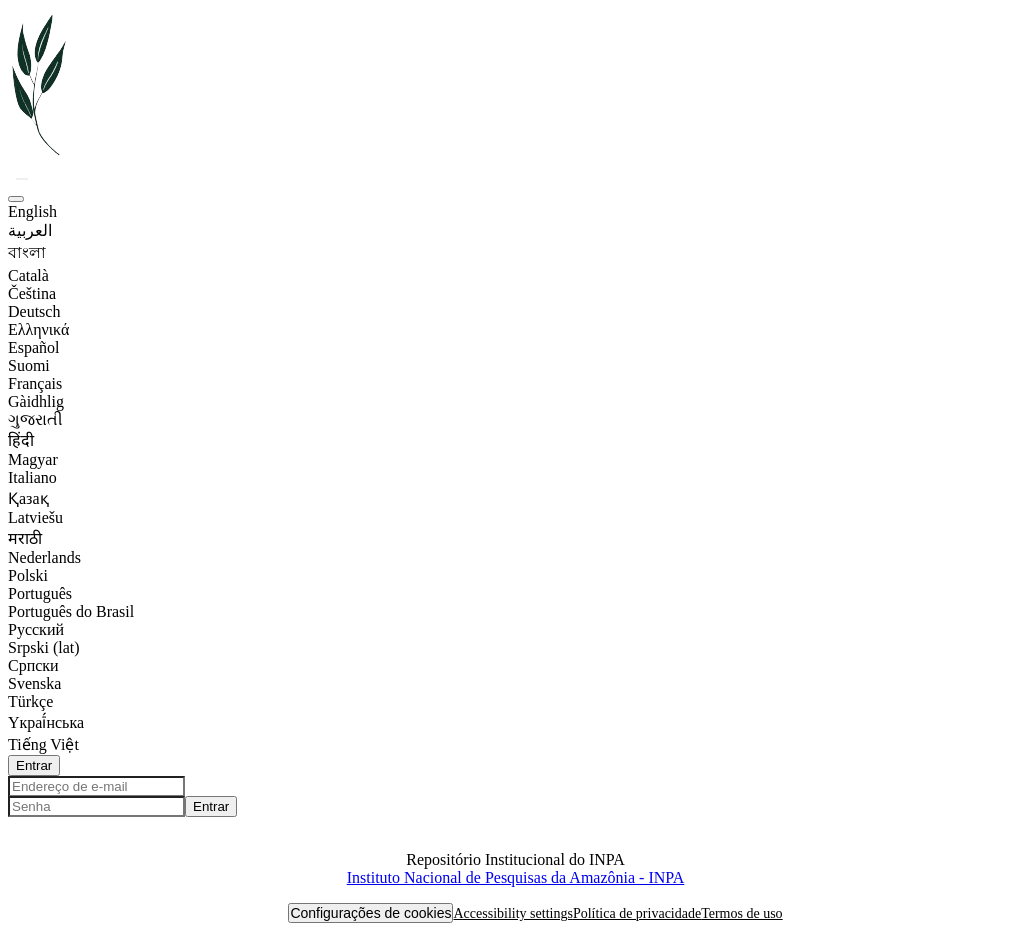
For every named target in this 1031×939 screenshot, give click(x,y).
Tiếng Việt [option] (43, 744)
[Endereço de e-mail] (96, 786)
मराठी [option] (25, 538)
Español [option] (34, 347)
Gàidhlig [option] (36, 401)
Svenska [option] (34, 683)
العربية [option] (30, 230)
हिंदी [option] (21, 440)
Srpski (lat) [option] (44, 647)
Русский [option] (36, 629)
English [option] (32, 211)
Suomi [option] (29, 365)
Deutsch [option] (34, 311)
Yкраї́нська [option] (46, 722)
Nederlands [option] (44, 557)
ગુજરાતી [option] (35, 419)
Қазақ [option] (28, 498)
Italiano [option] (32, 477)
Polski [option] (28, 575)
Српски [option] (33, 665)
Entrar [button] (34, 765)
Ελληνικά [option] (38, 329)
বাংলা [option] (27, 252)
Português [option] (40, 593)
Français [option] (35, 383)
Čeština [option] (32, 293)
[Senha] (96, 806)
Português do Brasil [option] (71, 611)
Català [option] (28, 275)
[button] (40, 154)
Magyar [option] (33, 459)
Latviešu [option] (35, 517)
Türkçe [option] (30, 701)
